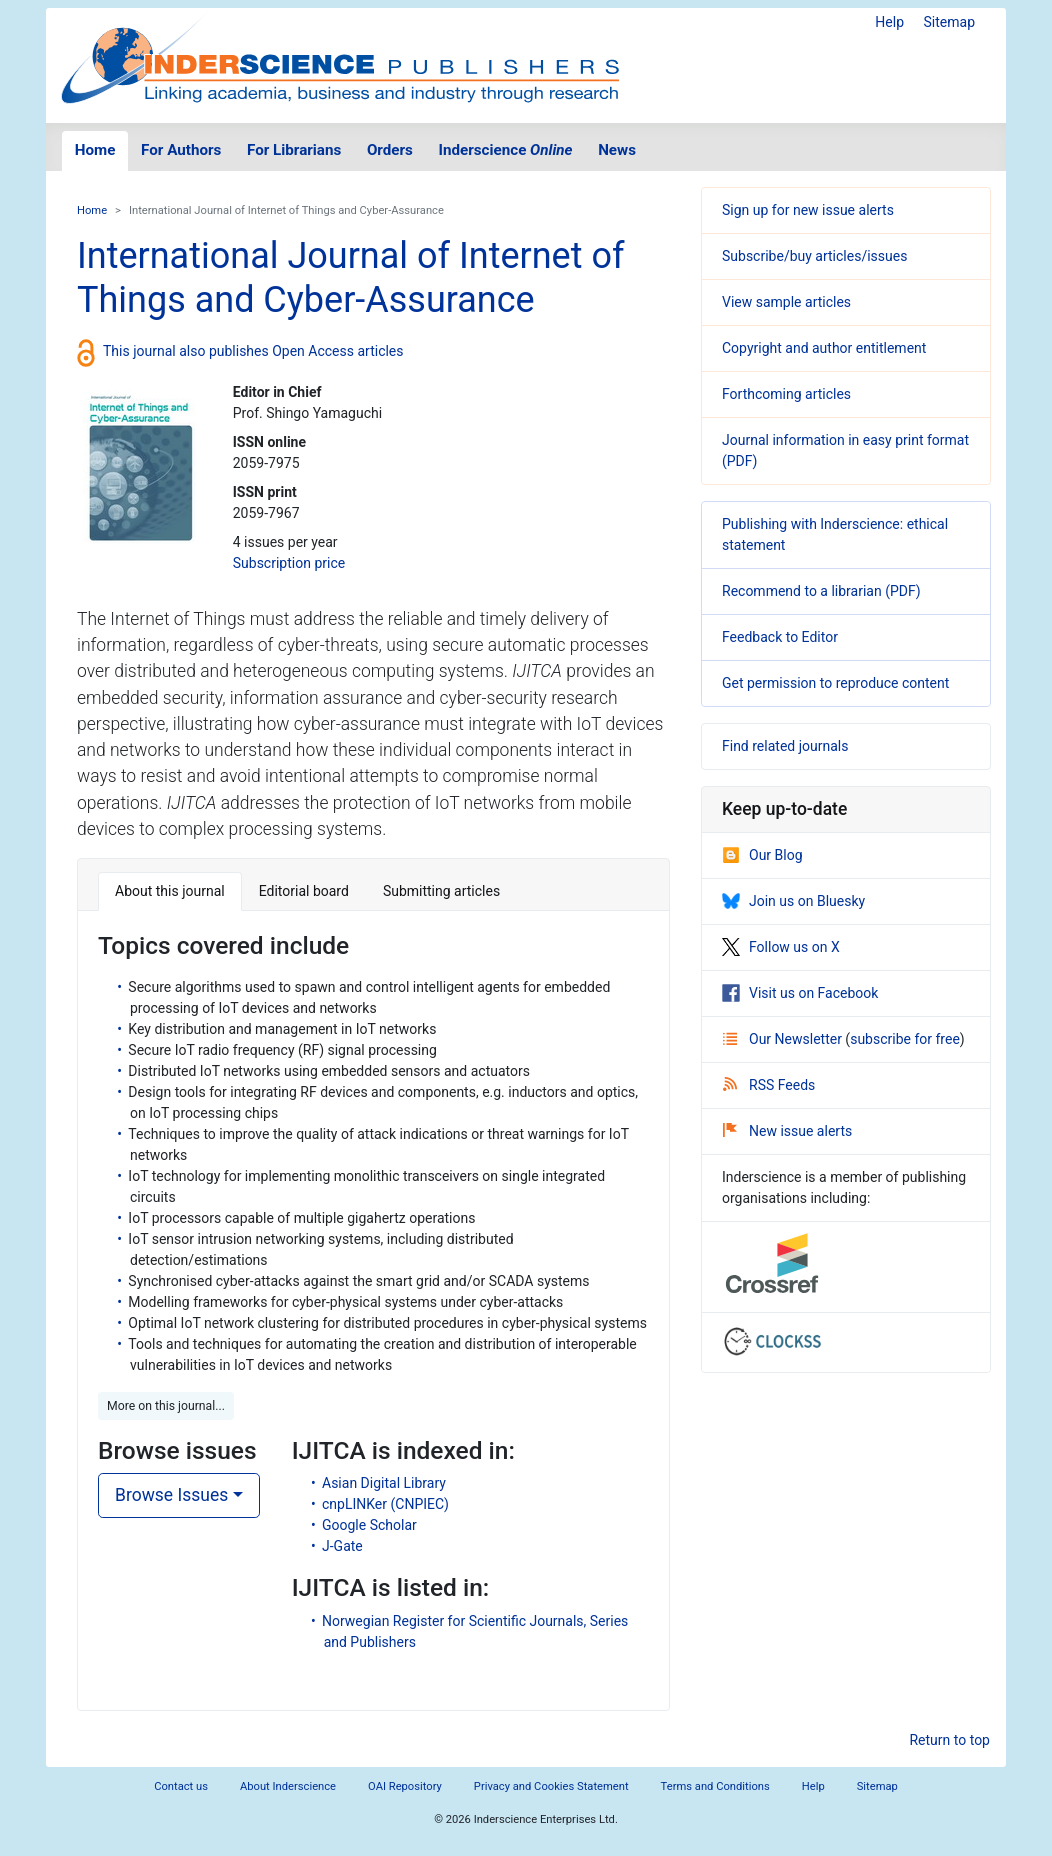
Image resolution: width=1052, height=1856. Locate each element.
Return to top (949, 1740)
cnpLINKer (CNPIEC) (385, 1504)
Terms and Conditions (715, 1786)
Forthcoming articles (786, 394)
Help (889, 22)
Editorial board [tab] (304, 891)
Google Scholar (369, 1525)
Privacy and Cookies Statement (551, 1786)
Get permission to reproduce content (835, 683)
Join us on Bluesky (793, 901)
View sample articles (786, 302)
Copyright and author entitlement (824, 348)
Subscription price (289, 563)
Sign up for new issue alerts (808, 210)
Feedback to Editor (780, 637)
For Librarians (294, 150)
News (617, 150)
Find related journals (785, 746)
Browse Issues (171, 1495)
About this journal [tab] (170, 891)
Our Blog (762, 855)
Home (95, 150)
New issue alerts (787, 1131)
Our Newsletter (784, 1039)
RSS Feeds (769, 1085)
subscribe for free (905, 1039)
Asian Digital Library (384, 1483)
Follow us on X (781, 947)
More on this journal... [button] (166, 1406)
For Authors (181, 150)
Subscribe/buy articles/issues (814, 256)
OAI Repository (405, 1786)
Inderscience (506, 150)
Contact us (181, 1786)
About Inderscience (288, 1786)
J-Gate (342, 1546)
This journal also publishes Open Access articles (253, 351)
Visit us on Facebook (800, 993)
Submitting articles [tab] (441, 891)
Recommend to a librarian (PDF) (821, 591)
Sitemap (949, 22)
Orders (390, 150)
